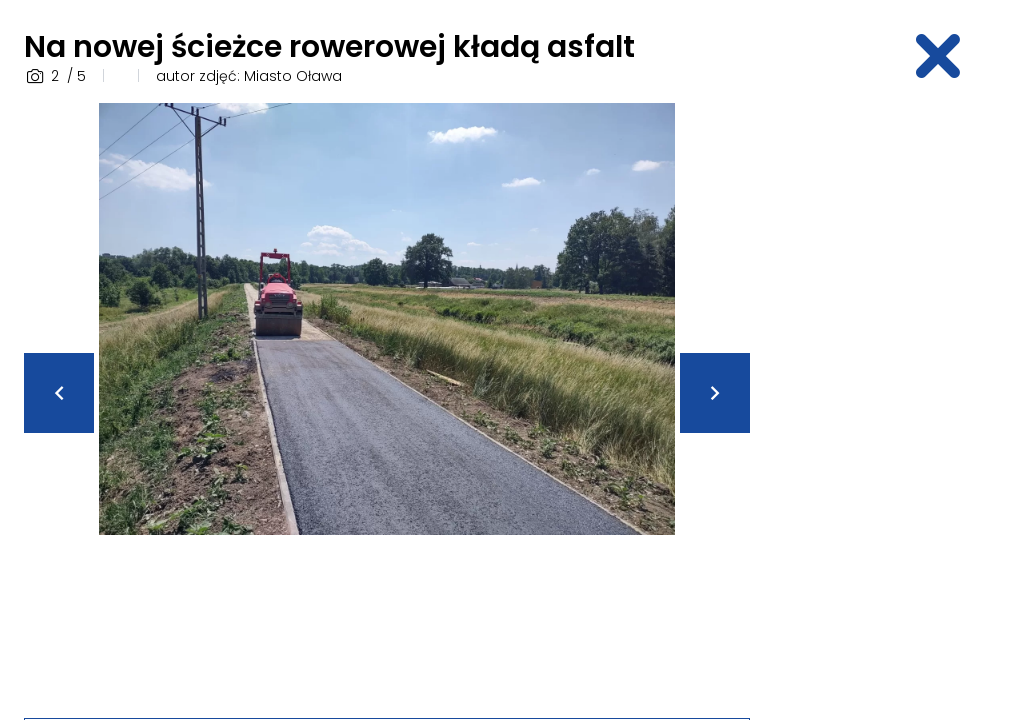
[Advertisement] (899, 403)
